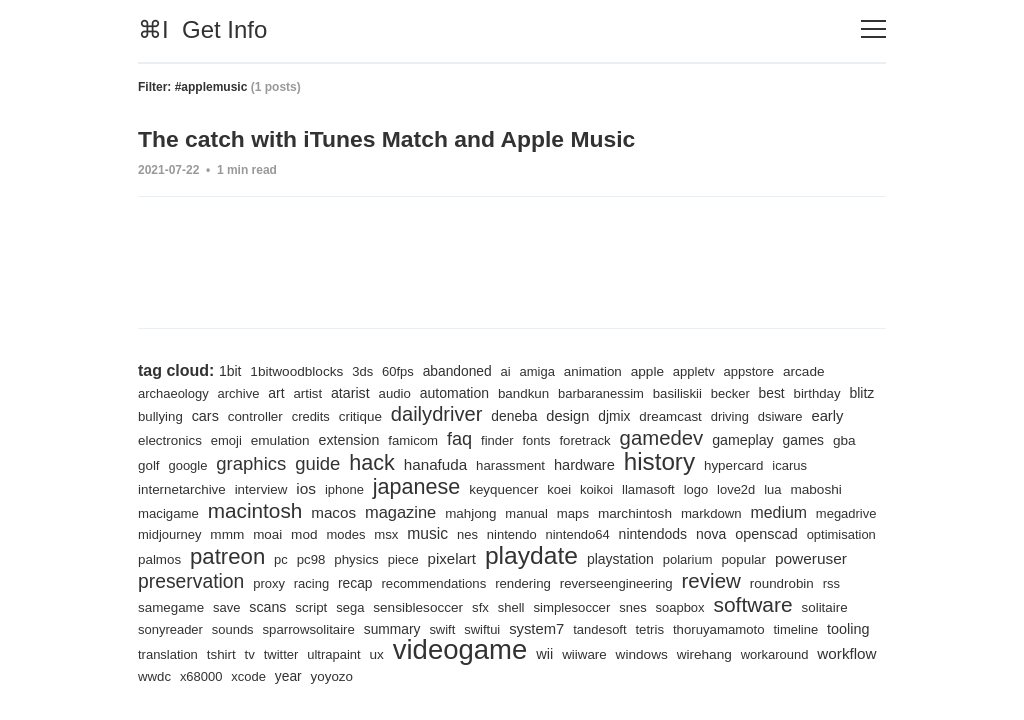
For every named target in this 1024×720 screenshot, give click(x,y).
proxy (353, 583)
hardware (623, 464)
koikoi (604, 488)
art (278, 392)
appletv (700, 370)
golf (181, 464)
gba (149, 464)
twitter (491, 654)
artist (310, 392)
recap (440, 583)
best (781, 392)
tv (460, 654)
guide (352, 462)
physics (438, 559)
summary (541, 629)
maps (579, 512)
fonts (584, 439)
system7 (688, 628)
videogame (673, 649)
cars (241, 415)
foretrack (633, 439)
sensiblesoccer (522, 605)
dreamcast (713, 415)
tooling (315, 654)
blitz (150, 415)
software (178, 627)
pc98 (392, 559)
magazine (404, 511)
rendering (611, 583)
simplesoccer (679, 605)
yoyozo (608, 676)
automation (459, 392)
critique (398, 415)
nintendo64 (654, 533)
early (154, 438)
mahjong (476, 512)
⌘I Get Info (202, 29)
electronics (212, 439)
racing (396, 583)
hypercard (775, 464)
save (329, 605)
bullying (194, 415)
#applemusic (211, 87)
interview (263, 488)
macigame (169, 512)
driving (773, 415)
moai (340, 533)
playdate (616, 555)
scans (371, 605)
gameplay (793, 439)
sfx (586, 605)
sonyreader (316, 629)
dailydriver (475, 412)
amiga (542, 370)
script (414, 605)
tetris (802, 629)
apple (654, 370)
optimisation (173, 559)
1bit (230, 370)
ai (510, 370)
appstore (756, 370)
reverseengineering (705, 583)
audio (398, 392)
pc (363, 559)
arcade (812, 370)
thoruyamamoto (184, 654)
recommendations (520, 583)
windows (164, 676)
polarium (775, 559)
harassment (548, 464)
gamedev (710, 436)
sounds (379, 629)
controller (291, 415)
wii (759, 654)
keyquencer (509, 488)
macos (337, 511)
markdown (720, 512)
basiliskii (686, 392)
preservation (274, 581)
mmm (299, 533)
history (699, 460)
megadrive (169, 533)
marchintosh (642, 512)
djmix (655, 415)
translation (377, 654)
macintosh (257, 509)
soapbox (789, 605)
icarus (831, 464)
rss (221, 605)
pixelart (535, 558)
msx (460, 533)
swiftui (632, 629)
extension (394, 439)
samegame (272, 605)
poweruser (174, 582)
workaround (299, 676)
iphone (348, 488)
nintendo (587, 533)
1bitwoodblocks (298, 370)
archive (240, 392)
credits (347, 415)
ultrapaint (545, 654)
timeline (263, 654)
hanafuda (472, 463)
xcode (524, 676)
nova (790, 533)
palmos (239, 559)
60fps (400, 370)
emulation (324, 439)
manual (532, 512)
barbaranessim (607, 392)
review (802, 580)
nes (542, 533)
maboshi (826, 488)
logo (704, 488)
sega (454, 605)
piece (487, 559)
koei (566, 488)
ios (309, 487)
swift (592, 629)
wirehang (228, 676)
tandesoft (752, 629)
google (221, 464)
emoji (270, 439)
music (503, 532)
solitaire (250, 629)
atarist (353, 392)
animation (598, 370)
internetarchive (182, 488)
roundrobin (170, 605)
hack (407, 461)
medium (788, 511)
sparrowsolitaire (457, 629)
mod (377, 533)
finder (544, 439)
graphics (284, 462)
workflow (373, 675)
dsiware (824, 415)
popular (832, 559)
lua (783, 488)
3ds (364, 370)
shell (617, 605)
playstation (707, 559)
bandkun (529, 392)
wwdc (429, 676)
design (609, 415)
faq (506, 437)
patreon (308, 556)
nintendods (731, 533)
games (855, 439)
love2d (745, 488)
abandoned (461, 370)
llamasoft (657, 488)
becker (739, 392)
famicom (459, 439)
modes (420, 533)
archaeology (174, 392)
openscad (847, 533)
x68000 (475, 676)
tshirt (431, 654)
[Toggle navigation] (873, 29)
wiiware (799, 654)
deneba (554, 415)
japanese (420, 485)
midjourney (241, 533)
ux (588, 654)
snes (741, 605)
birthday (827, 392)
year (564, 676)
